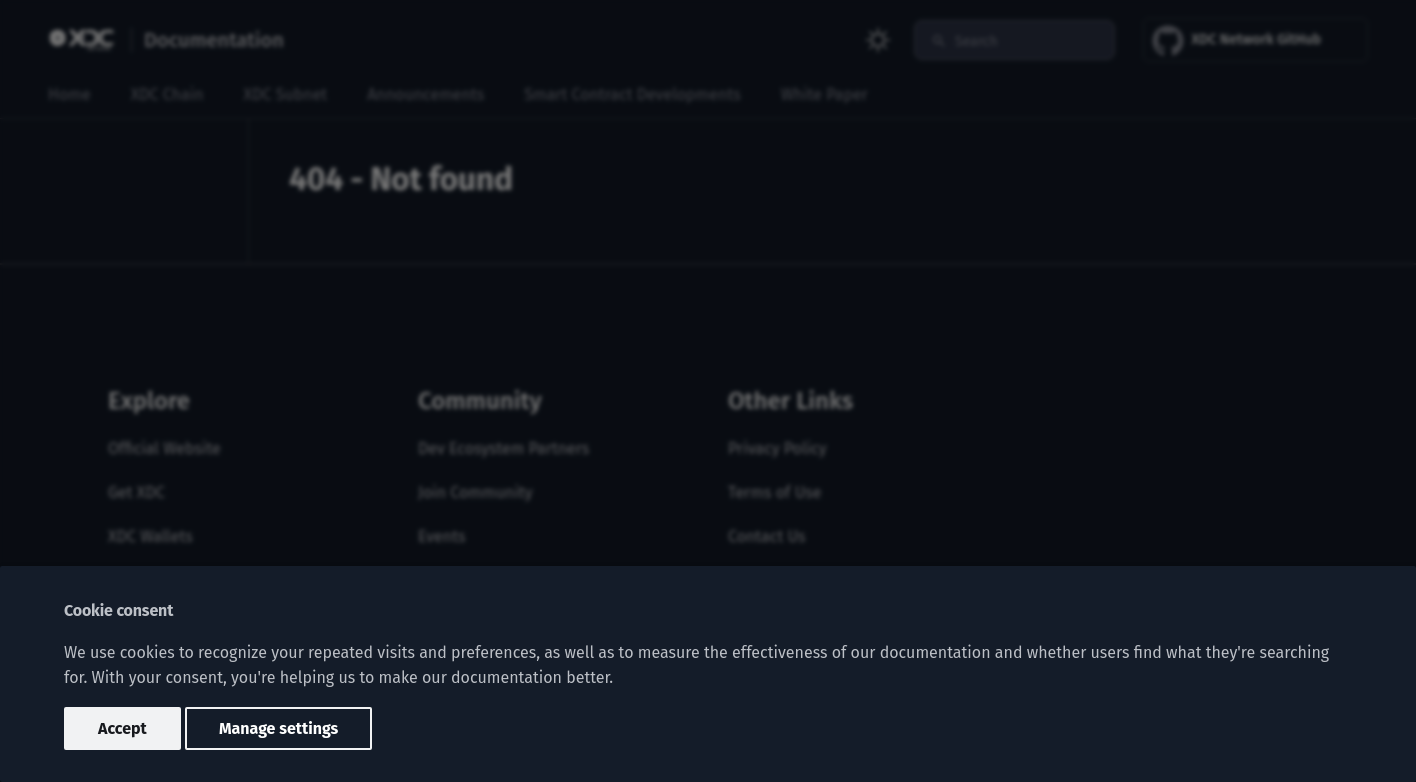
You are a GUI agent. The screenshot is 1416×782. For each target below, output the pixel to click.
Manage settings (278, 728)
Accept (122, 728)
